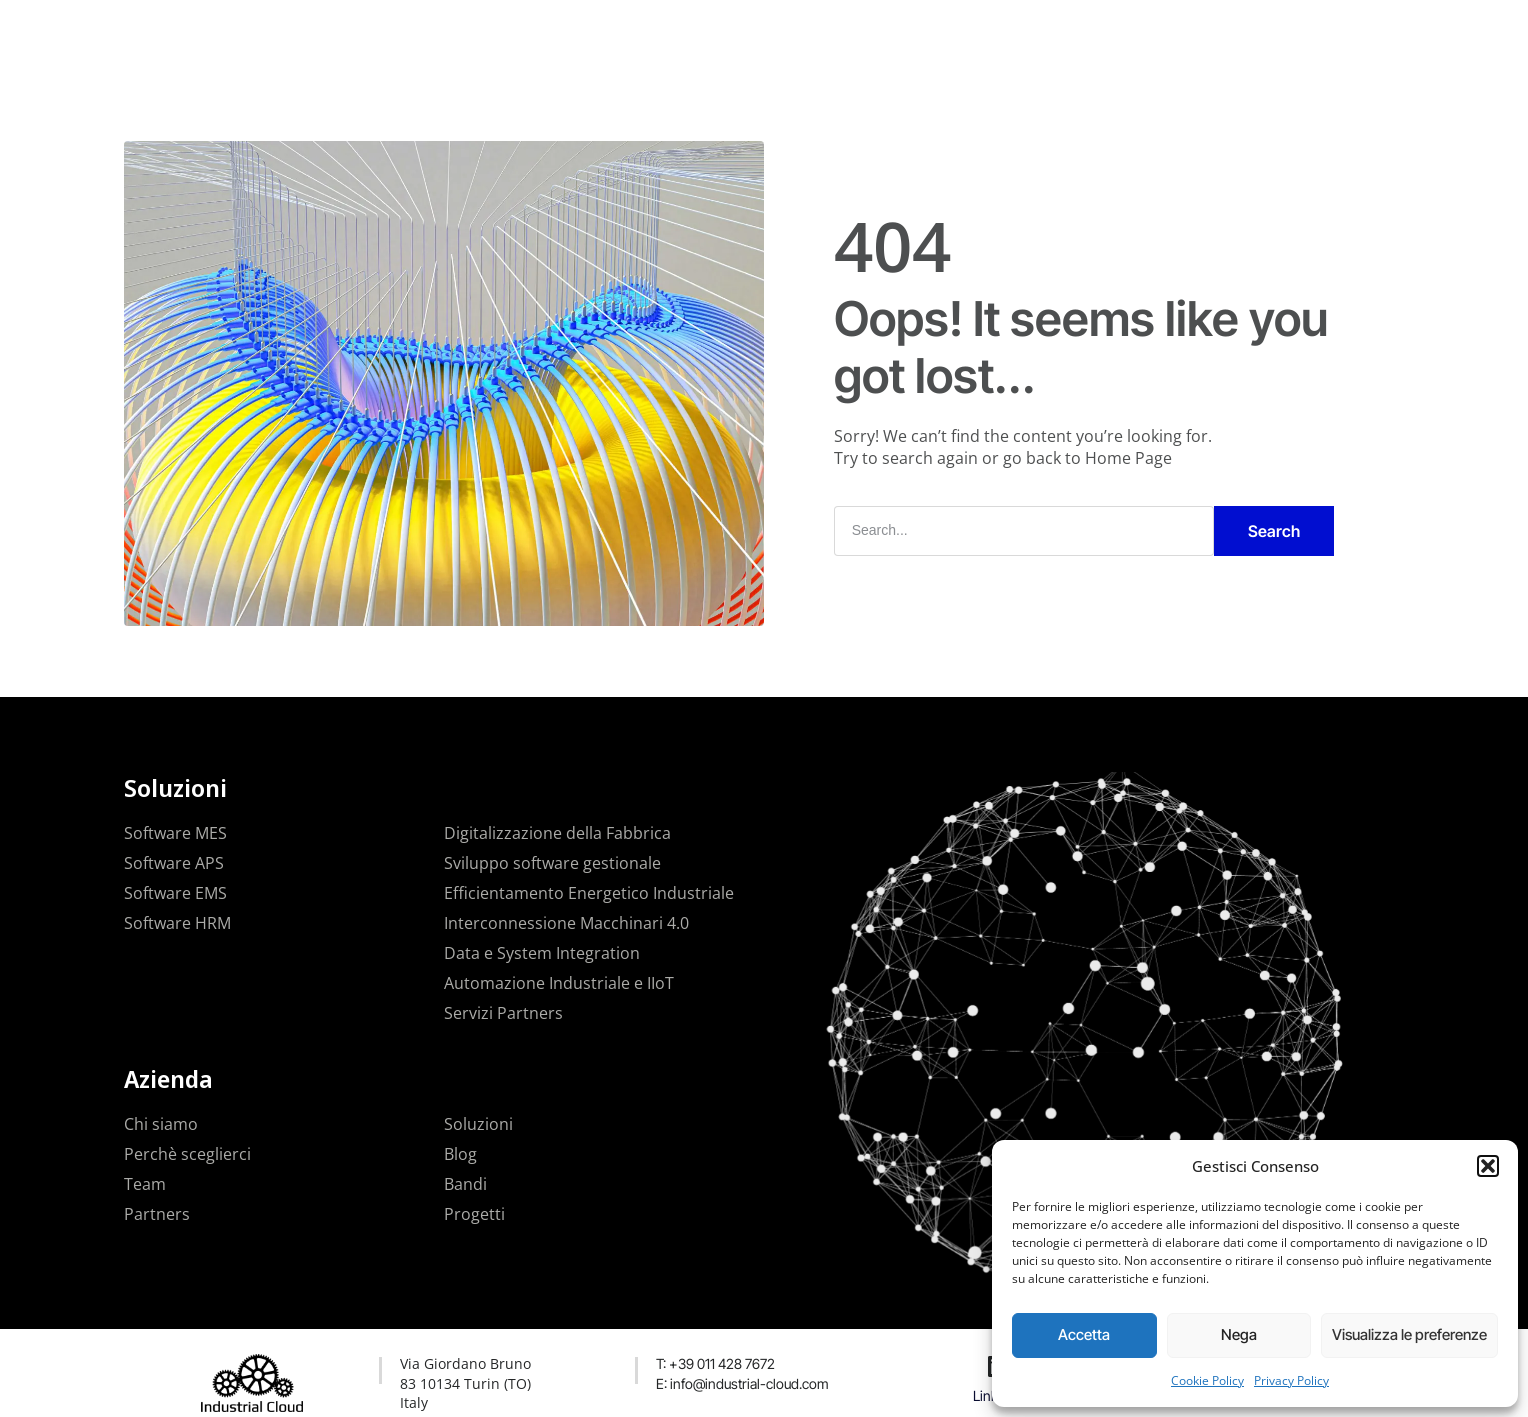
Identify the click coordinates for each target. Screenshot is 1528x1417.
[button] (1488, 1166)
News (813, 34)
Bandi (465, 1184)
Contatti (893, 34)
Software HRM (177, 923)
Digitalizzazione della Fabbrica (557, 833)
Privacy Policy (1291, 1380)
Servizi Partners (503, 1013)
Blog (460, 1154)
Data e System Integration (542, 953)
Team (145, 1184)
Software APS (174, 863)
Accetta (1084, 1334)
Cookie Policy (1207, 1380)
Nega (1239, 1334)
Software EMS (175, 893)
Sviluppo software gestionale (552, 863)
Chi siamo (161, 1124)
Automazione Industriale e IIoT (559, 983)
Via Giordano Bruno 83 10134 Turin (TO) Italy (465, 1383)
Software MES (175, 833)
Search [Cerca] (1274, 531)
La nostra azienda (518, 34)
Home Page (1128, 458)
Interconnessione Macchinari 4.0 (566, 923)
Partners (157, 1214)
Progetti (733, 34)
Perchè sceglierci (187, 1154)
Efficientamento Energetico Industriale (589, 893)
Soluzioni (642, 34)
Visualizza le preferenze (1409, 1334)
